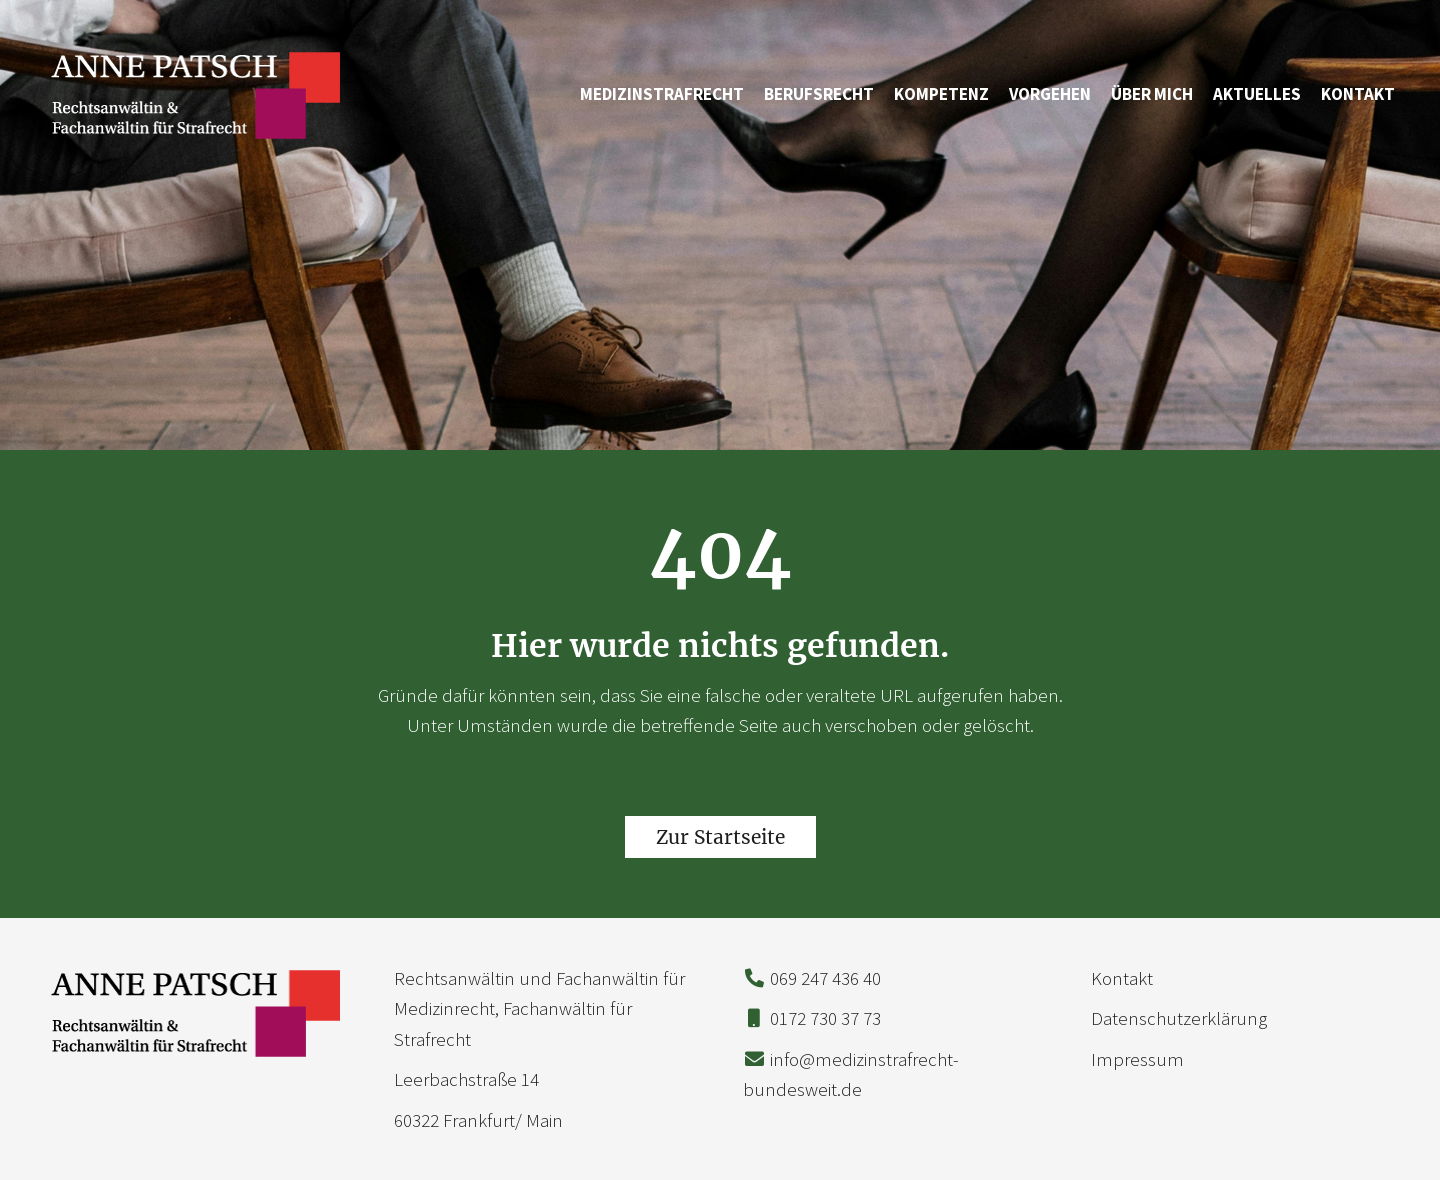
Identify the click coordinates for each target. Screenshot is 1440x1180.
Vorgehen (1050, 94)
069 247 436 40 (825, 978)
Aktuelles (1257, 94)
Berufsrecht (819, 94)
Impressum (1137, 1059)
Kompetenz (941, 94)
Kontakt (1358, 94)
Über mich (1152, 94)
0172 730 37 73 (825, 1018)
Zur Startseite (720, 837)
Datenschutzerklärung (1179, 1018)
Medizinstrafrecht (662, 94)
